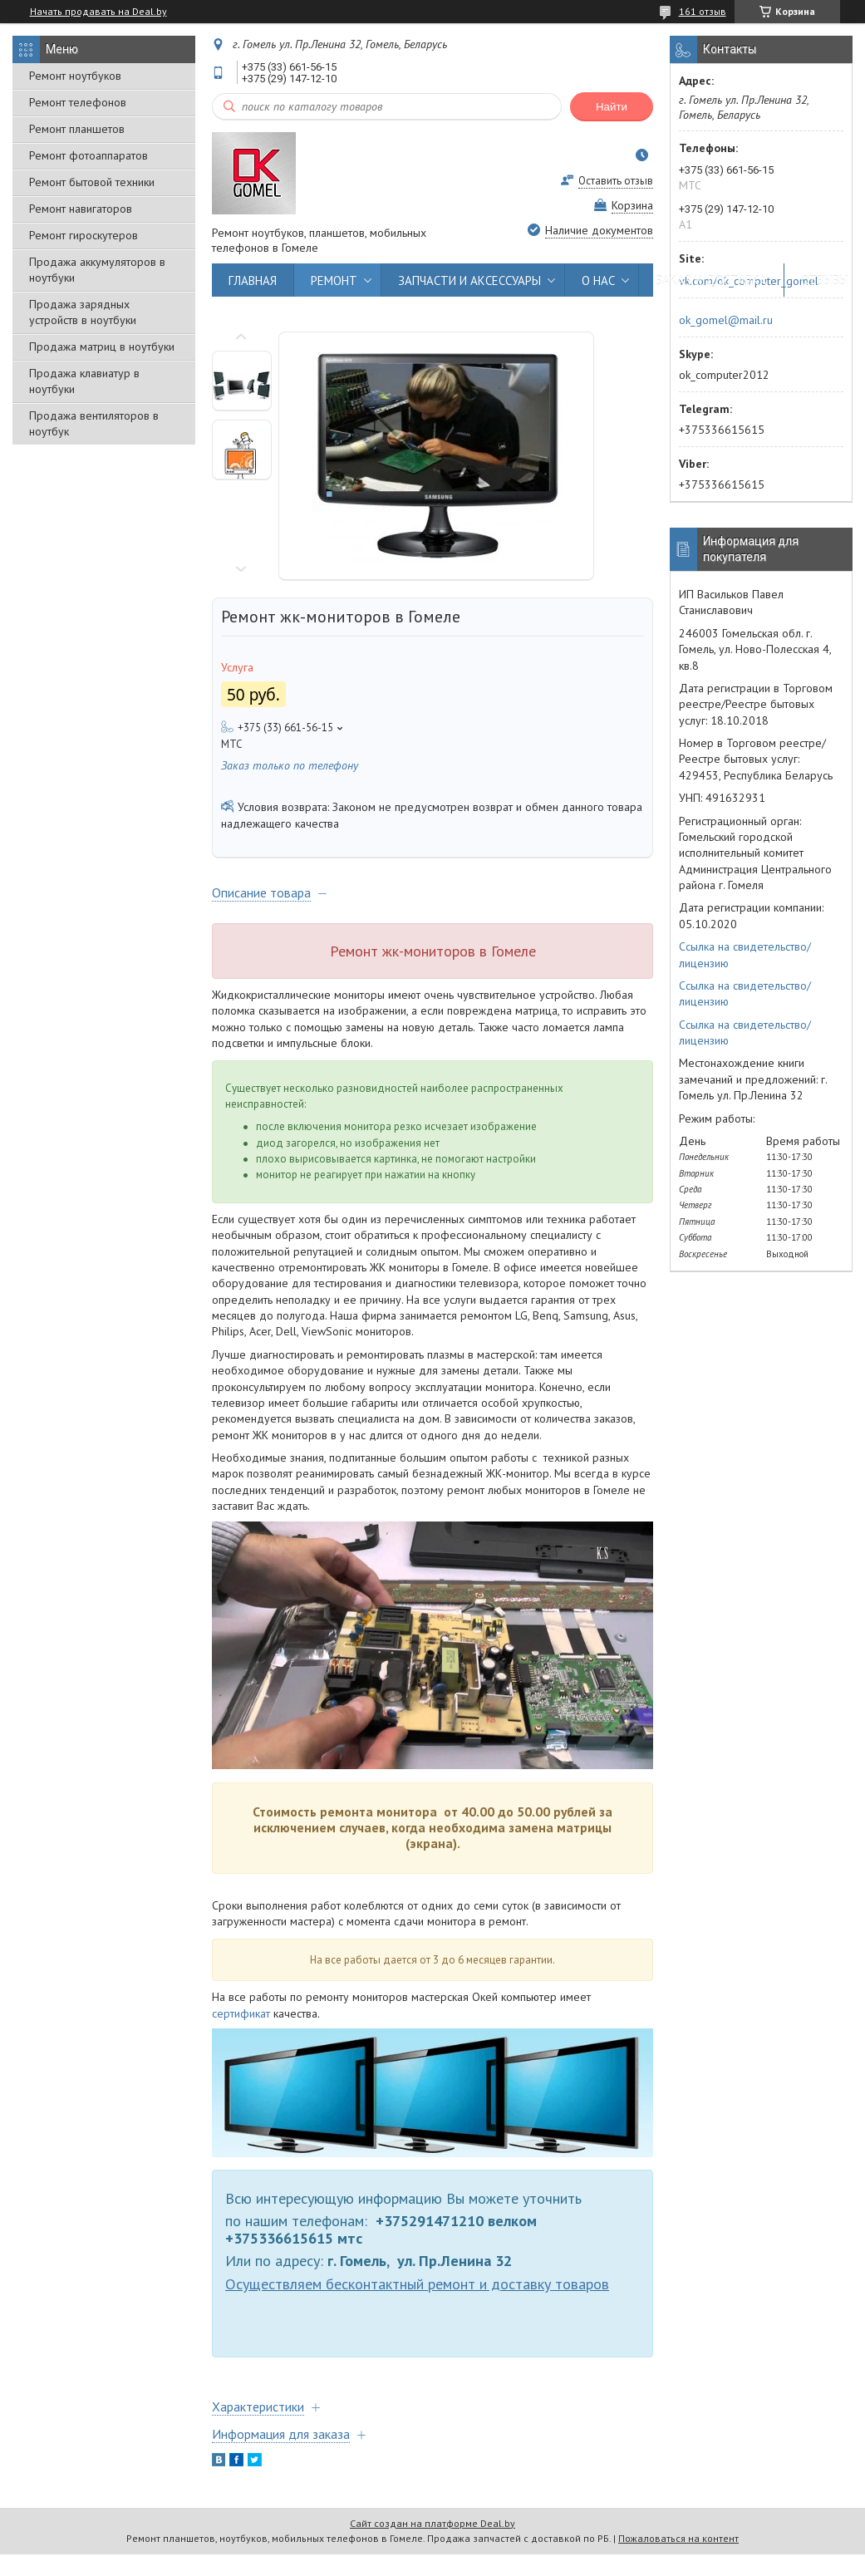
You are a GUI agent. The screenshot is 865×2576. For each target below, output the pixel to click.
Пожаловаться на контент (678, 2538)
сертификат (241, 2013)
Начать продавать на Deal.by (98, 11)
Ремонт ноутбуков (75, 75)
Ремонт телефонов (77, 102)
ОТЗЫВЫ (824, 280)
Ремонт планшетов (77, 128)
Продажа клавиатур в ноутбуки (84, 381)
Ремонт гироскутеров (83, 235)
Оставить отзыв (615, 181)
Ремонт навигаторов (80, 208)
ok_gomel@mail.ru (726, 319)
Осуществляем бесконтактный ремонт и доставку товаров (417, 2283)
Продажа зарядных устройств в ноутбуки (82, 312)
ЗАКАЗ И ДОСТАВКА (711, 280)
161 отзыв (702, 11)
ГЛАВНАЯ (253, 280)
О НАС (598, 280)
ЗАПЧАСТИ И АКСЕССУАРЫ (469, 280)
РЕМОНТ (334, 280)
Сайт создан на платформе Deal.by (432, 2523)
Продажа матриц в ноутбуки (101, 346)
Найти (611, 107)
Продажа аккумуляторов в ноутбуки (97, 269)
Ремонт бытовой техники (92, 182)
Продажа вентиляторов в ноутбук (94, 423)
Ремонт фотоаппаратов (88, 155)
